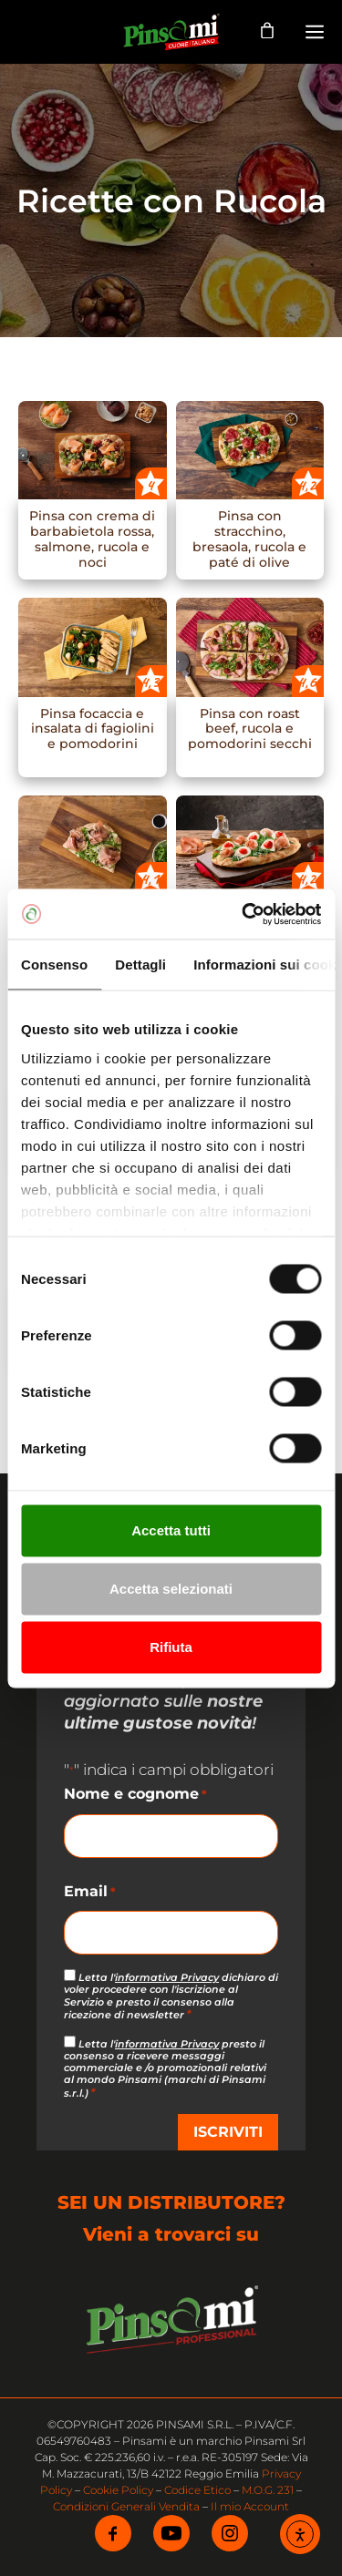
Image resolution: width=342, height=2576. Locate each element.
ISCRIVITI (228, 2131)
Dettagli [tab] (140, 964)
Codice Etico (197, 2490)
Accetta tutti (171, 1530)
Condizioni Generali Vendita (126, 2506)
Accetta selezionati (171, 1588)
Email (90, 1892)
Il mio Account (250, 2506)
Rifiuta (171, 1647)
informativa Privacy (167, 1977)
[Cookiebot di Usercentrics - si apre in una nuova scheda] (243, 914)
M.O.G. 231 (268, 2490)
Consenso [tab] (54, 964)
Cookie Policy (118, 2490)
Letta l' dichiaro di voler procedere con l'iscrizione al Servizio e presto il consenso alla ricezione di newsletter (171, 1996)
